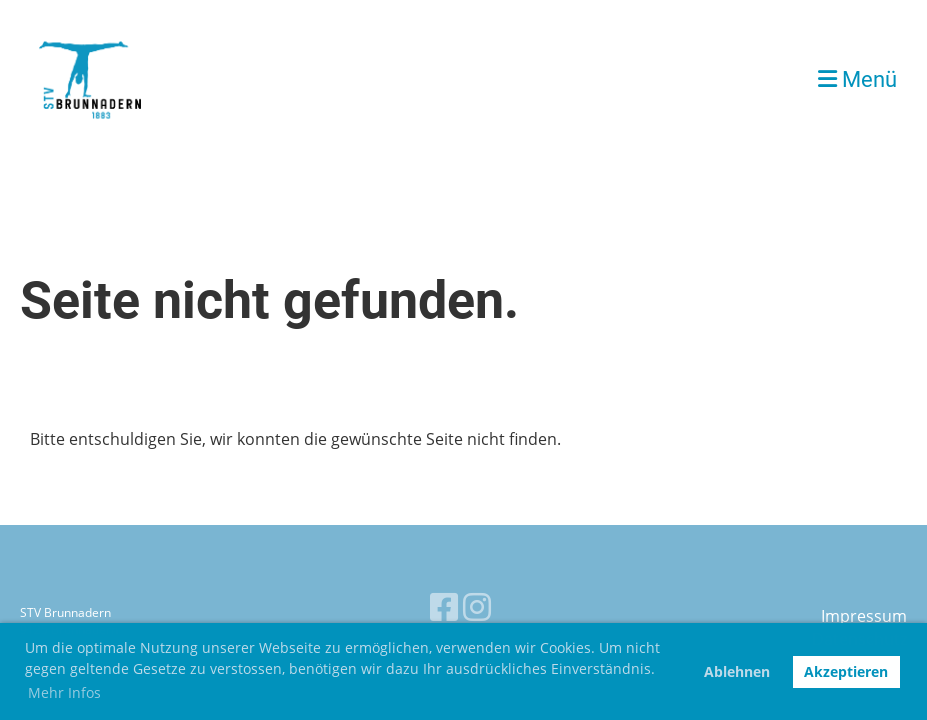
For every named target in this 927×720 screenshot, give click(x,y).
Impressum (864, 616)
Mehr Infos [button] (64, 692)
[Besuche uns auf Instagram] (477, 606)
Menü (857, 79)
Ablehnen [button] (737, 671)
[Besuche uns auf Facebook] (444, 606)
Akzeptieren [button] (846, 671)
